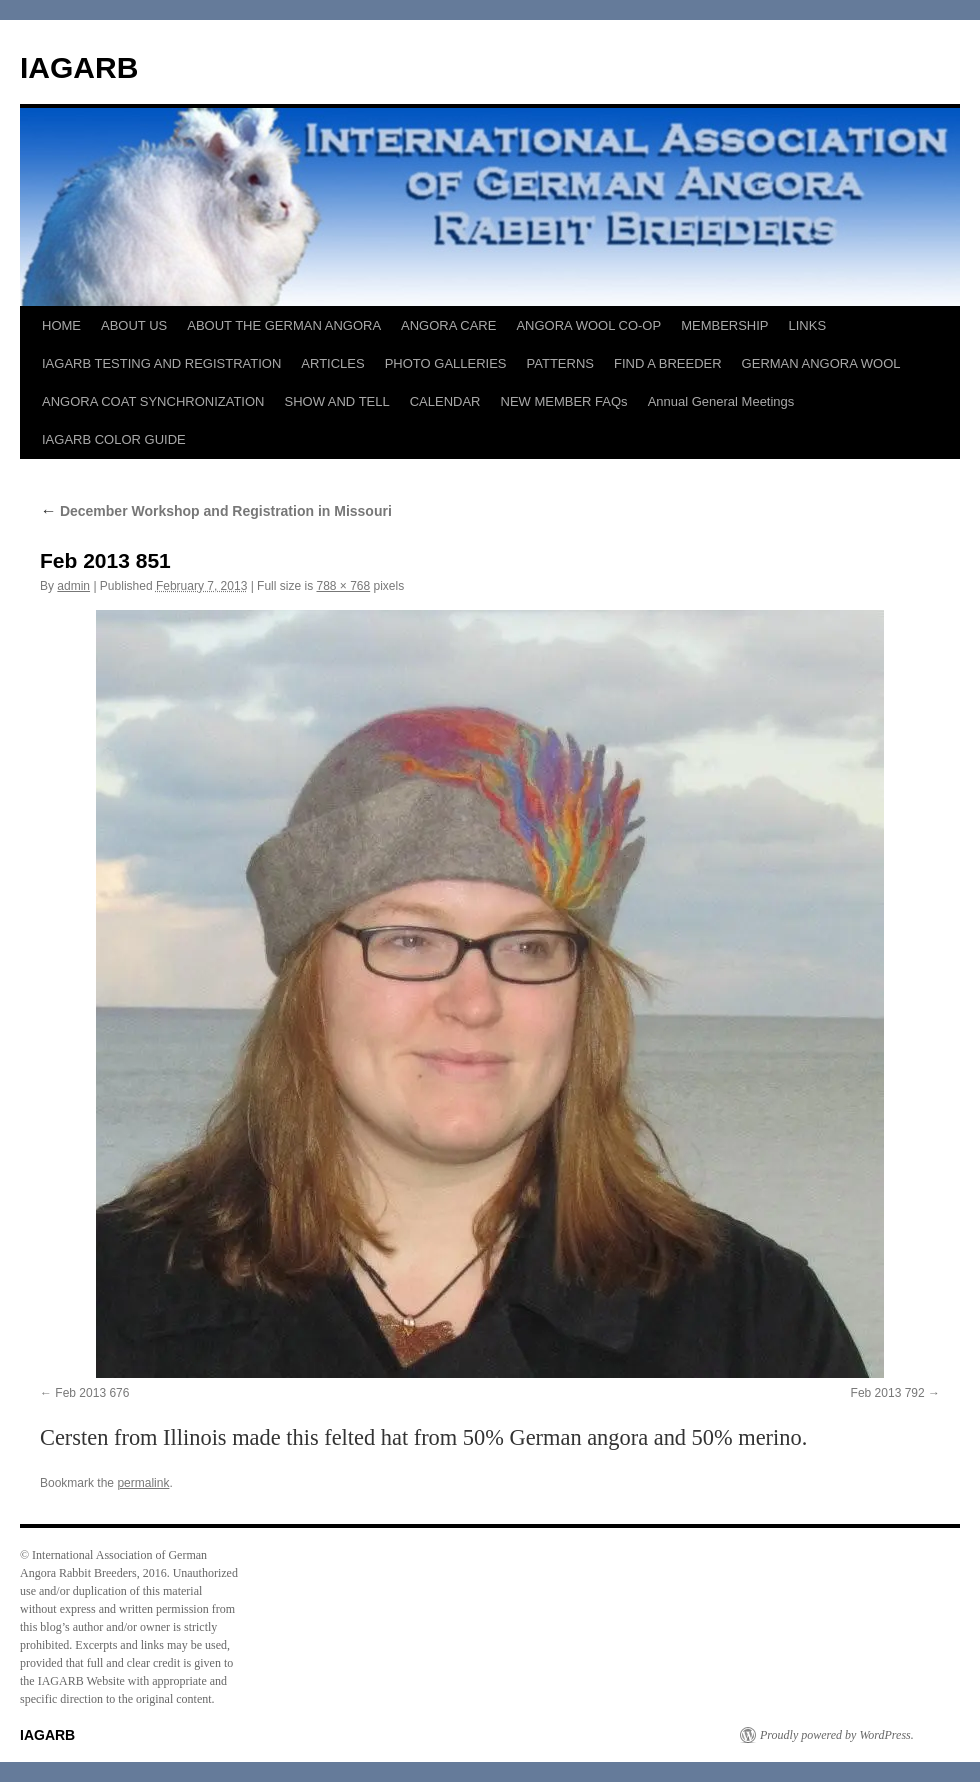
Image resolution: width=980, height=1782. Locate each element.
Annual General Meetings (721, 401)
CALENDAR (445, 401)
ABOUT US (134, 325)
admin (73, 586)
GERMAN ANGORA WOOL (821, 363)
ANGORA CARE (448, 325)
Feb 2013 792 (888, 1393)
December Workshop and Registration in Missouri (216, 511)
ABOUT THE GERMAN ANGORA (284, 325)
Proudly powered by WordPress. (837, 1735)
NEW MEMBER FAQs (564, 401)
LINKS (808, 325)
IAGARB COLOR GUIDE (114, 439)
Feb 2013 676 (92, 1393)
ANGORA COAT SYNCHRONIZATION (153, 401)
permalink (143, 1483)
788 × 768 (343, 586)
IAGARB (79, 67)
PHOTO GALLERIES (446, 363)
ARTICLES (332, 363)
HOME (61, 325)
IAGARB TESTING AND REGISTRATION (161, 363)
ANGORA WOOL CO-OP (588, 325)
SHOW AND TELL (336, 401)
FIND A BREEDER (668, 363)
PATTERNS (560, 363)
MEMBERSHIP (724, 325)
